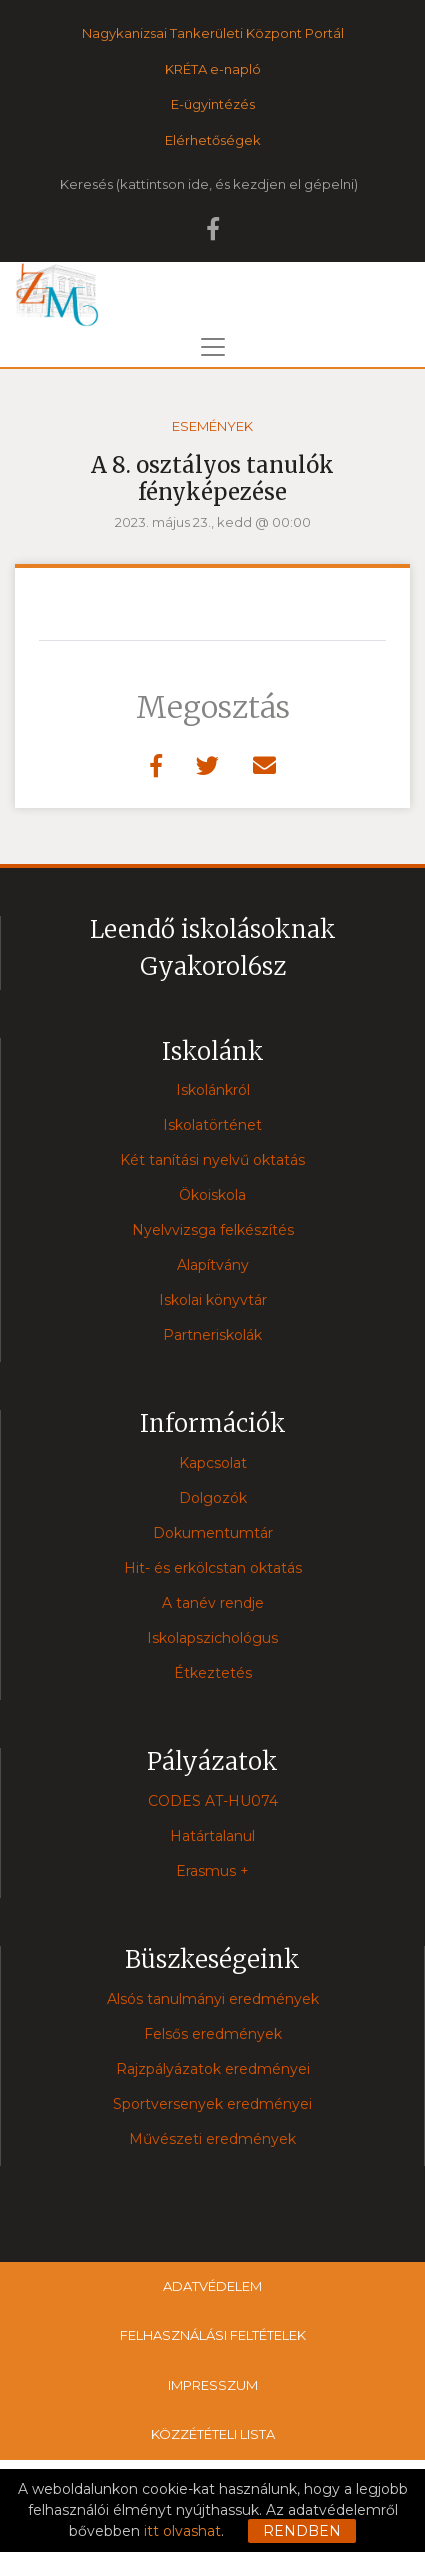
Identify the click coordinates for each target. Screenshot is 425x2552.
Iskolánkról (213, 1090)
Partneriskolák (212, 1335)
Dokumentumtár (213, 1533)
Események (212, 426)
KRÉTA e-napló (213, 69)
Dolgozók (213, 1498)
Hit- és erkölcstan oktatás (213, 1568)
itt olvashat (182, 2531)
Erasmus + (212, 1871)
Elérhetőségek (213, 140)
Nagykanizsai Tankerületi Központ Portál (213, 33)
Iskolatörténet (212, 1125)
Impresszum (213, 2385)
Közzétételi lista (213, 2434)
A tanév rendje (213, 1603)
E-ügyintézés (213, 104)
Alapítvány (213, 1265)
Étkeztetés (213, 1673)
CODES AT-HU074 (213, 1801)
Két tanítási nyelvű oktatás (212, 1160)
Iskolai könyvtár (213, 1300)
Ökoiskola (212, 1195)
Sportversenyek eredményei (212, 2104)
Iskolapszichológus (212, 1638)
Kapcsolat (213, 1463)
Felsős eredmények (213, 2034)
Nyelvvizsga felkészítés (213, 1230)
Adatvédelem (212, 2286)
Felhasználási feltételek (213, 2335)
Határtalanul (212, 1836)
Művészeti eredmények (212, 2139)
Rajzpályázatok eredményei (213, 2069)
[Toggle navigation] (213, 347)
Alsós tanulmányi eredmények (213, 1999)
